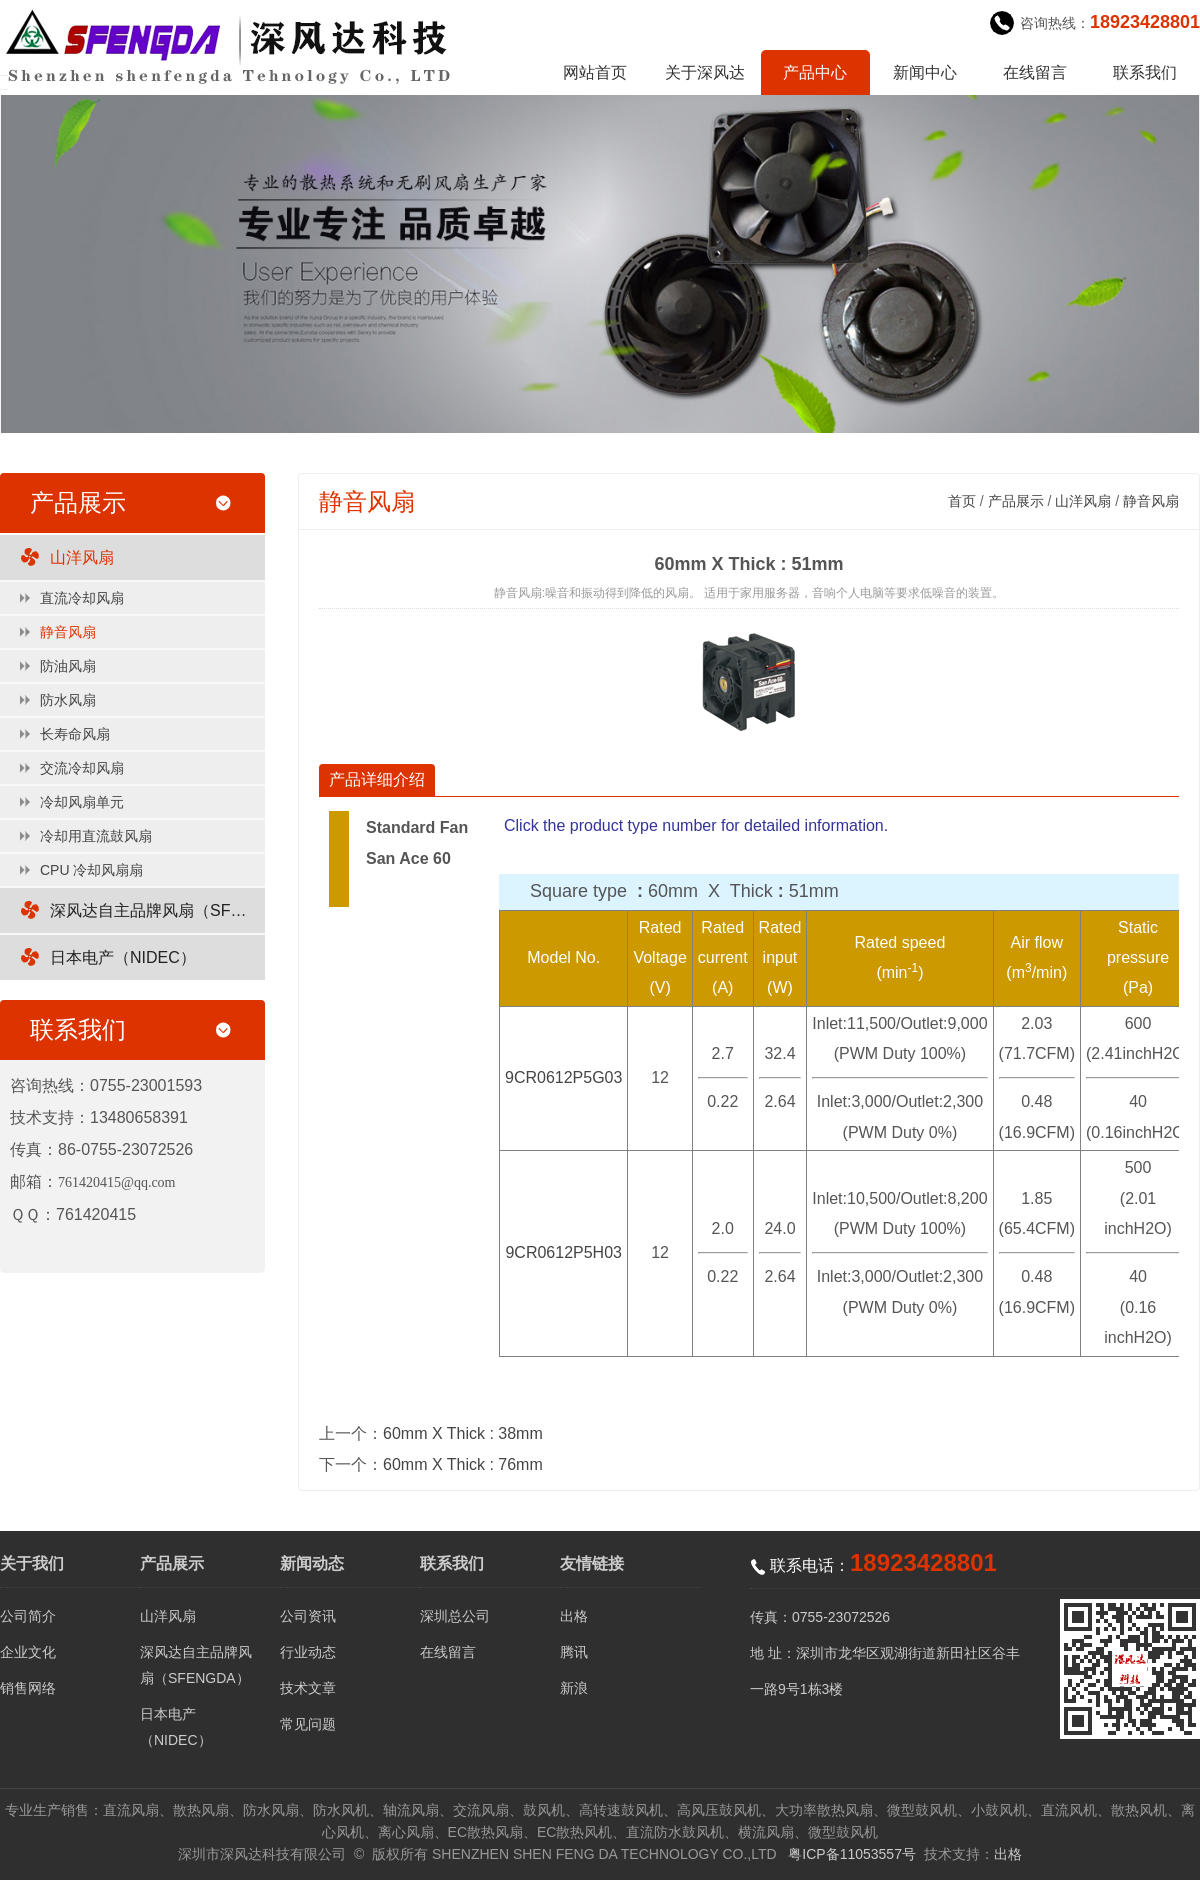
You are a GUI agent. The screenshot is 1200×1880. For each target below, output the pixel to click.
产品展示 (1016, 501)
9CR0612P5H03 (563, 1252)
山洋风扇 (82, 557)
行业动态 (308, 1652)
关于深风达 (705, 72)
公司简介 (28, 1616)
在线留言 (1035, 72)
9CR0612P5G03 (563, 1077)
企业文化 (28, 1652)
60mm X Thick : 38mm (463, 1433)
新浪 (574, 1688)
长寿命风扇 (75, 734)
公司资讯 (308, 1616)
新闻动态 (312, 1563)
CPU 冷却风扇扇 (91, 870)
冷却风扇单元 (82, 802)
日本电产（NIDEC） (123, 957)
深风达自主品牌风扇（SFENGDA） (157, 910)
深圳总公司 (455, 1616)
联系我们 (1145, 72)
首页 (962, 501)
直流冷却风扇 (82, 598)
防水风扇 (68, 700)
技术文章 (308, 1688)
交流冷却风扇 (82, 768)
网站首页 (595, 72)
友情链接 (592, 1563)
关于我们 (32, 1563)
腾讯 (574, 1652)
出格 (574, 1616)
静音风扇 (68, 632)
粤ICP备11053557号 (852, 1854)
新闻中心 (925, 72)
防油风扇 (68, 666)
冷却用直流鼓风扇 (96, 836)
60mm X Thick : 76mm (463, 1464)
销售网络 (28, 1688)
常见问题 (308, 1724)
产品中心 (815, 72)
